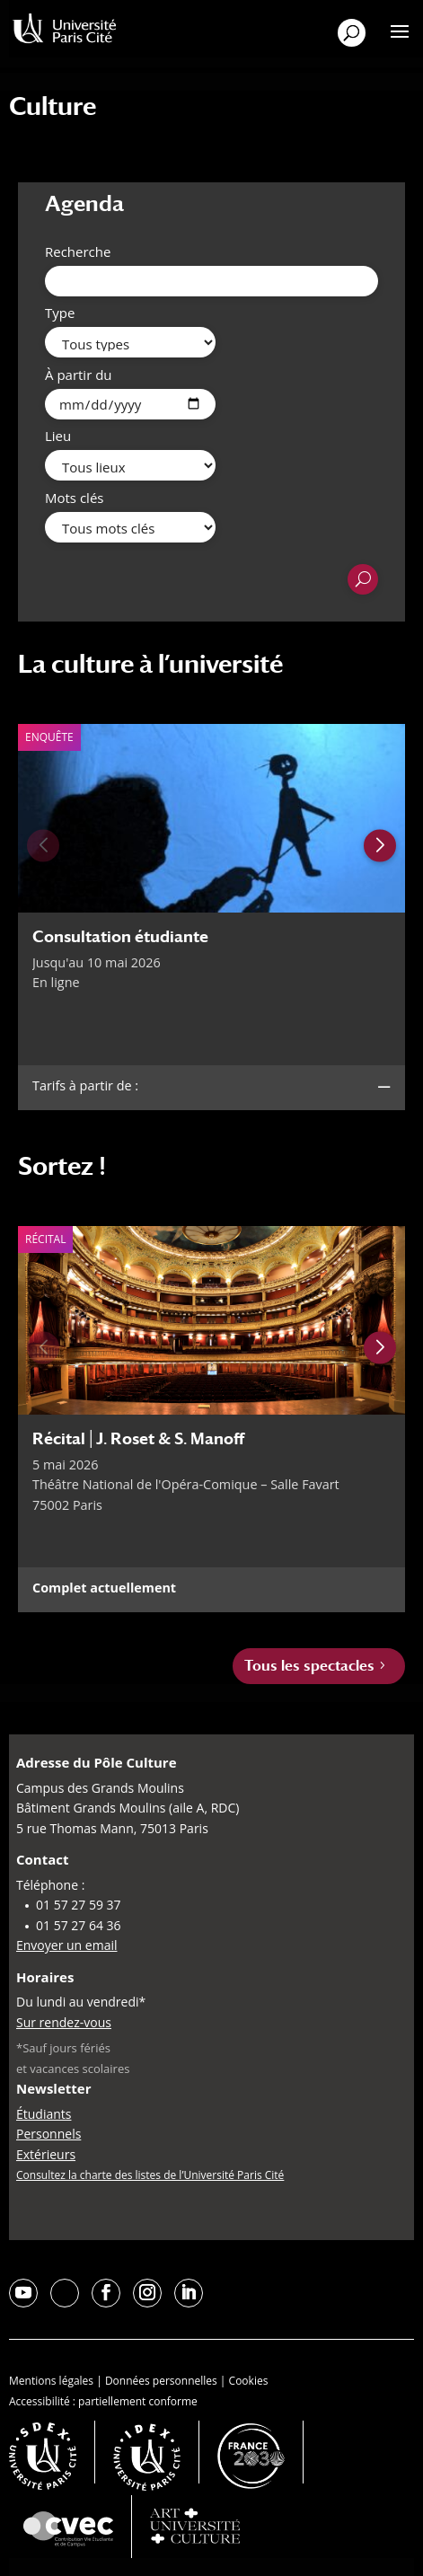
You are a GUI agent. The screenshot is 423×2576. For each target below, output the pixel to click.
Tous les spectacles (309, 1665)
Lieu (58, 436)
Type (60, 313)
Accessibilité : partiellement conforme (103, 2401)
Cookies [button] (249, 2380)
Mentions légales (51, 2380)
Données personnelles (161, 2380)
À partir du (78, 375)
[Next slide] (380, 845)
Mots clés (74, 498)
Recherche (77, 251)
